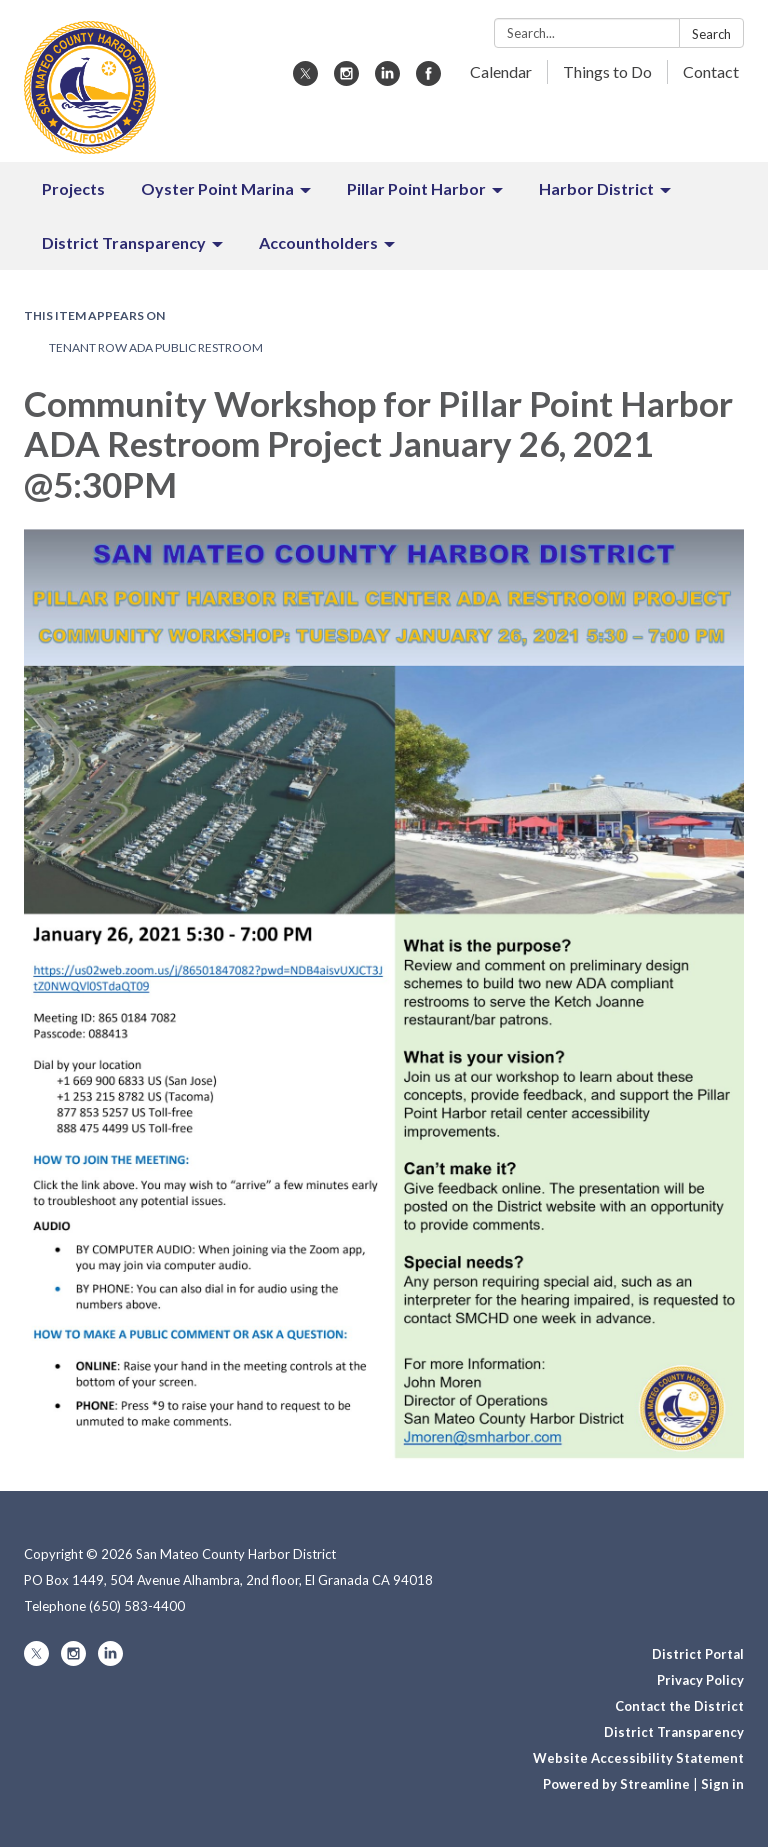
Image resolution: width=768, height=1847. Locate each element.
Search (711, 34)
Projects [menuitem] (73, 188)
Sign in (722, 1784)
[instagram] (346, 79)
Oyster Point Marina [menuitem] (217, 188)
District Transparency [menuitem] (124, 242)
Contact (711, 71)
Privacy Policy (700, 1680)
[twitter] (305, 79)
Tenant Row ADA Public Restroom (156, 347)
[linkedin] (387, 79)
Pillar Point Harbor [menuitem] (416, 188)
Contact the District (679, 1706)
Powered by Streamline (616, 1784)
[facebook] (428, 79)
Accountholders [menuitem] (318, 242)
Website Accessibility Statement (638, 1758)
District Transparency (674, 1732)
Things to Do (607, 71)
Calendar (501, 71)
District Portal (698, 1654)
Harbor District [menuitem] (596, 188)
